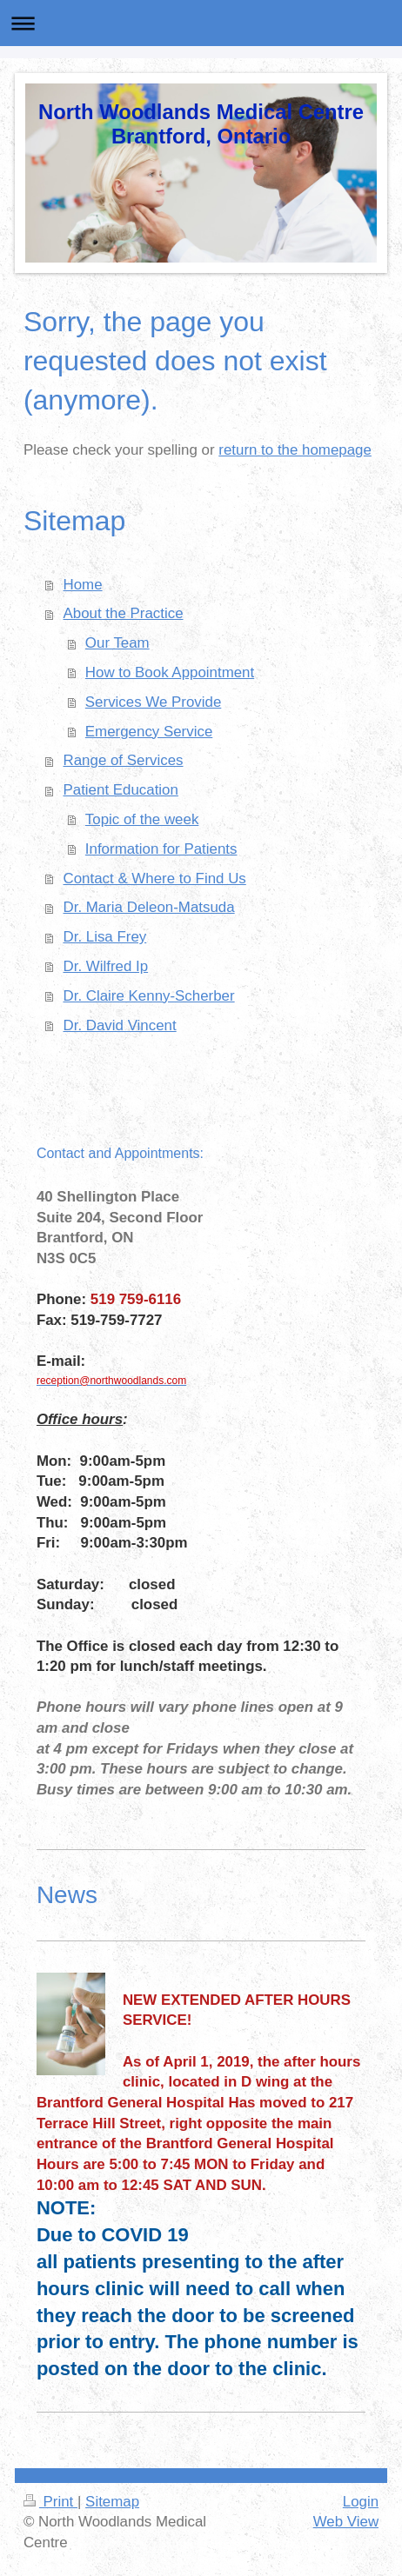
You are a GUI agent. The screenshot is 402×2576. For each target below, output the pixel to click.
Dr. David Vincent (120, 1025)
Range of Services (124, 760)
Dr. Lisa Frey (105, 937)
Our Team (117, 643)
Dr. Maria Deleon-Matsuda (149, 907)
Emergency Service (148, 731)
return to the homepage (295, 450)
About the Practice (124, 613)
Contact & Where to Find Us (155, 878)
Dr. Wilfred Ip (106, 966)
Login (361, 2501)
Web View (346, 2521)
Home (83, 584)
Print (50, 2501)
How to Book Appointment (169, 672)
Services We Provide (153, 702)
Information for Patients (161, 849)
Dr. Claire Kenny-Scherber (149, 996)
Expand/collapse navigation (201, 23)
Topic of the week (142, 819)
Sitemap (112, 2501)
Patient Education (121, 790)
